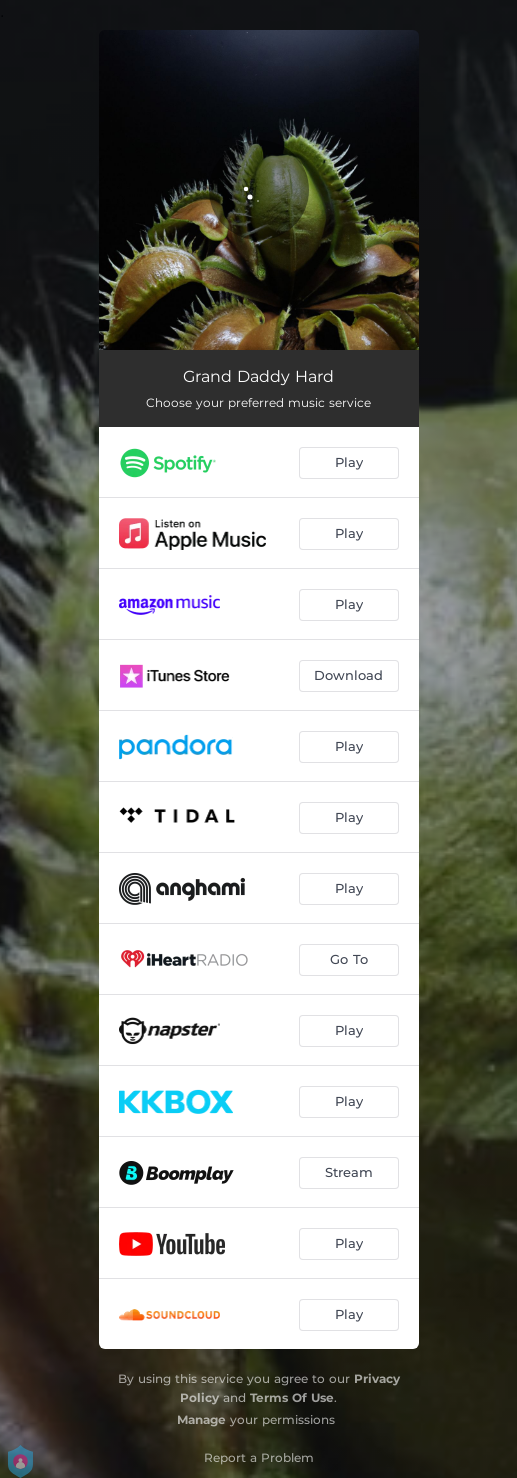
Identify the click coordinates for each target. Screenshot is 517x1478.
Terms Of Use (292, 1397)
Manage (201, 1419)
